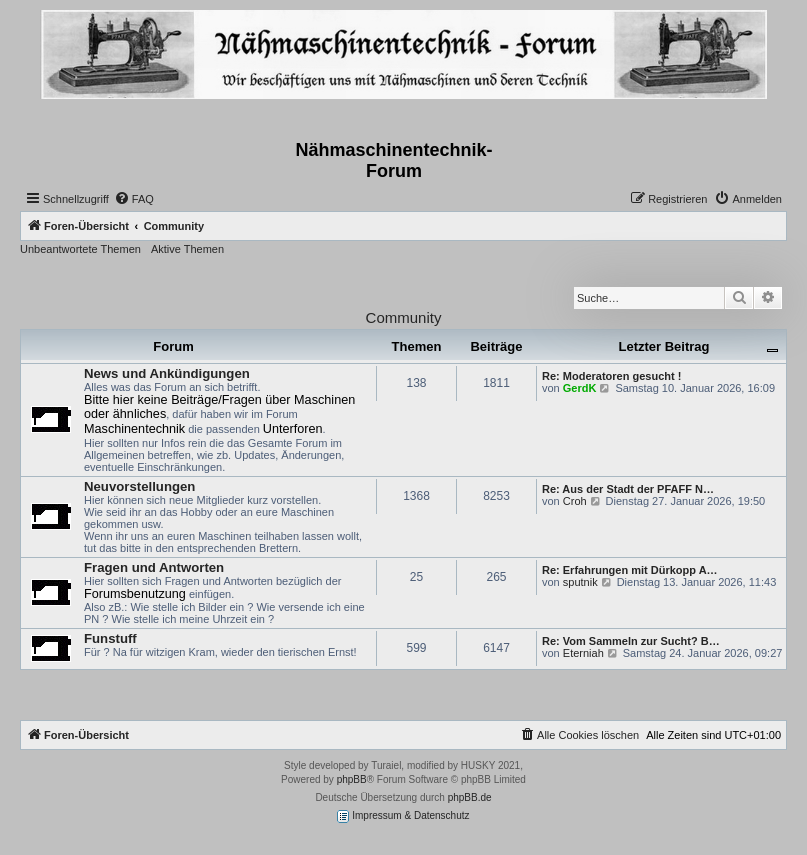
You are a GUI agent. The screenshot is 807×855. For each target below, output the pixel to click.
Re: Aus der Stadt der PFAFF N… (628, 489)
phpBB (352, 779)
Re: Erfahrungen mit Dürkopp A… (630, 570)
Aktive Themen (187, 249)
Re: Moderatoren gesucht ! (611, 376)
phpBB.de (470, 797)
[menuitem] (134, 199)
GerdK (580, 388)
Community (404, 317)
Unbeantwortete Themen (80, 249)
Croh (575, 501)
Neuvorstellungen (139, 486)
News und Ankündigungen (167, 373)
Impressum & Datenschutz (403, 816)
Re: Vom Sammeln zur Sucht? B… (631, 641)
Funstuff (110, 638)
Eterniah (583, 653)
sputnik (580, 582)
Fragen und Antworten (154, 567)
